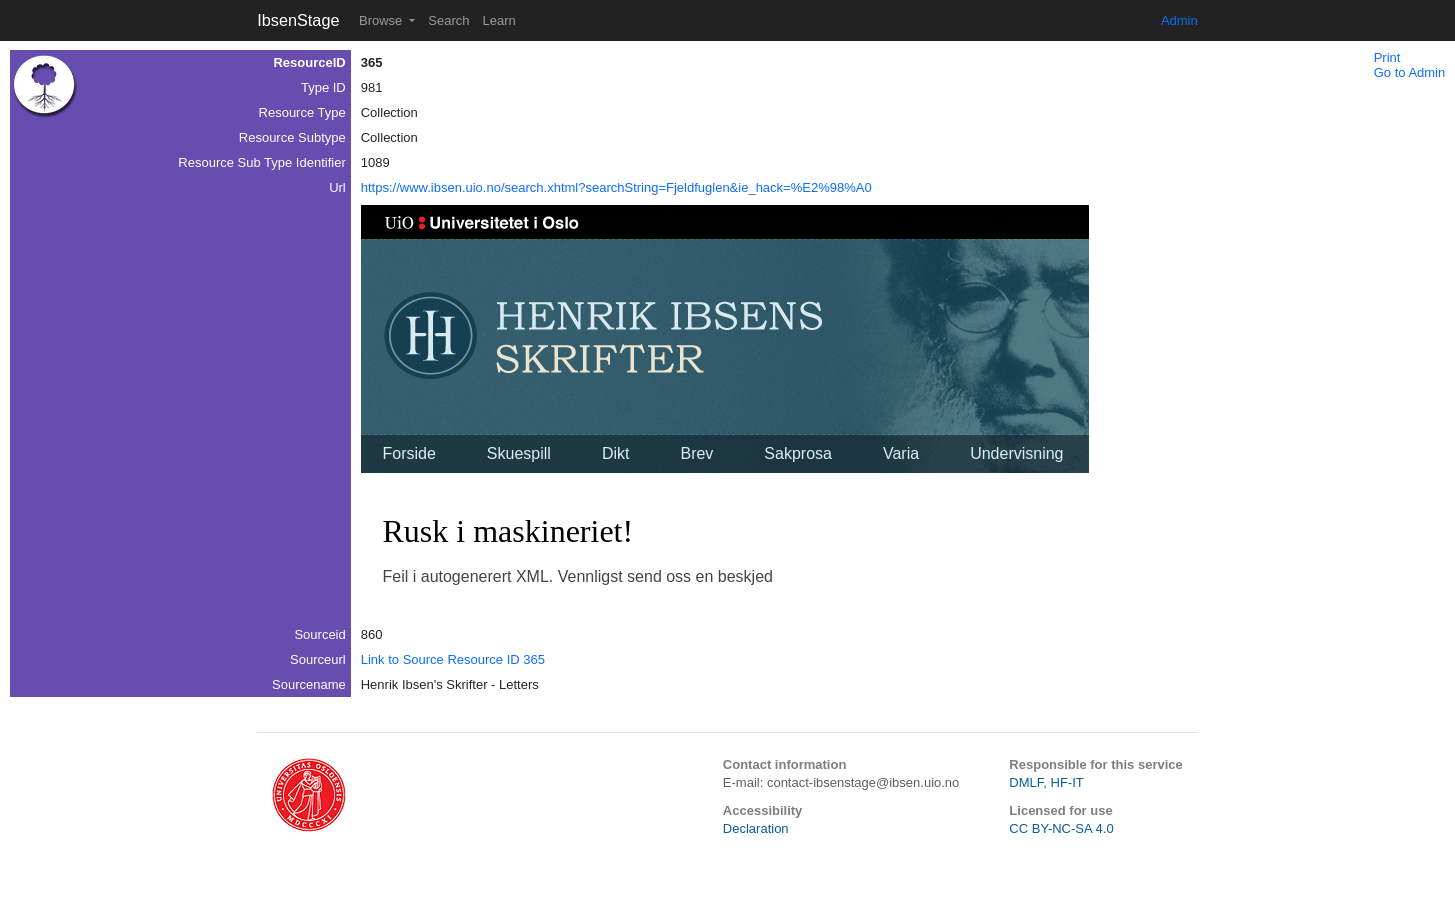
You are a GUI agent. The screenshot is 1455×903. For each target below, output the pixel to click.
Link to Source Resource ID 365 (453, 659)
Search (448, 20)
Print (1387, 57)
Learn (498, 20)
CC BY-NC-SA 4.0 (1061, 828)
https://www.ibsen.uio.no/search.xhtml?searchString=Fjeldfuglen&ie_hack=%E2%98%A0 (616, 187)
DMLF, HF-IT (1046, 782)
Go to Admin (1410, 72)
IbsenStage (298, 20)
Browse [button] (382, 20)
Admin (1179, 20)
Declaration (756, 828)
